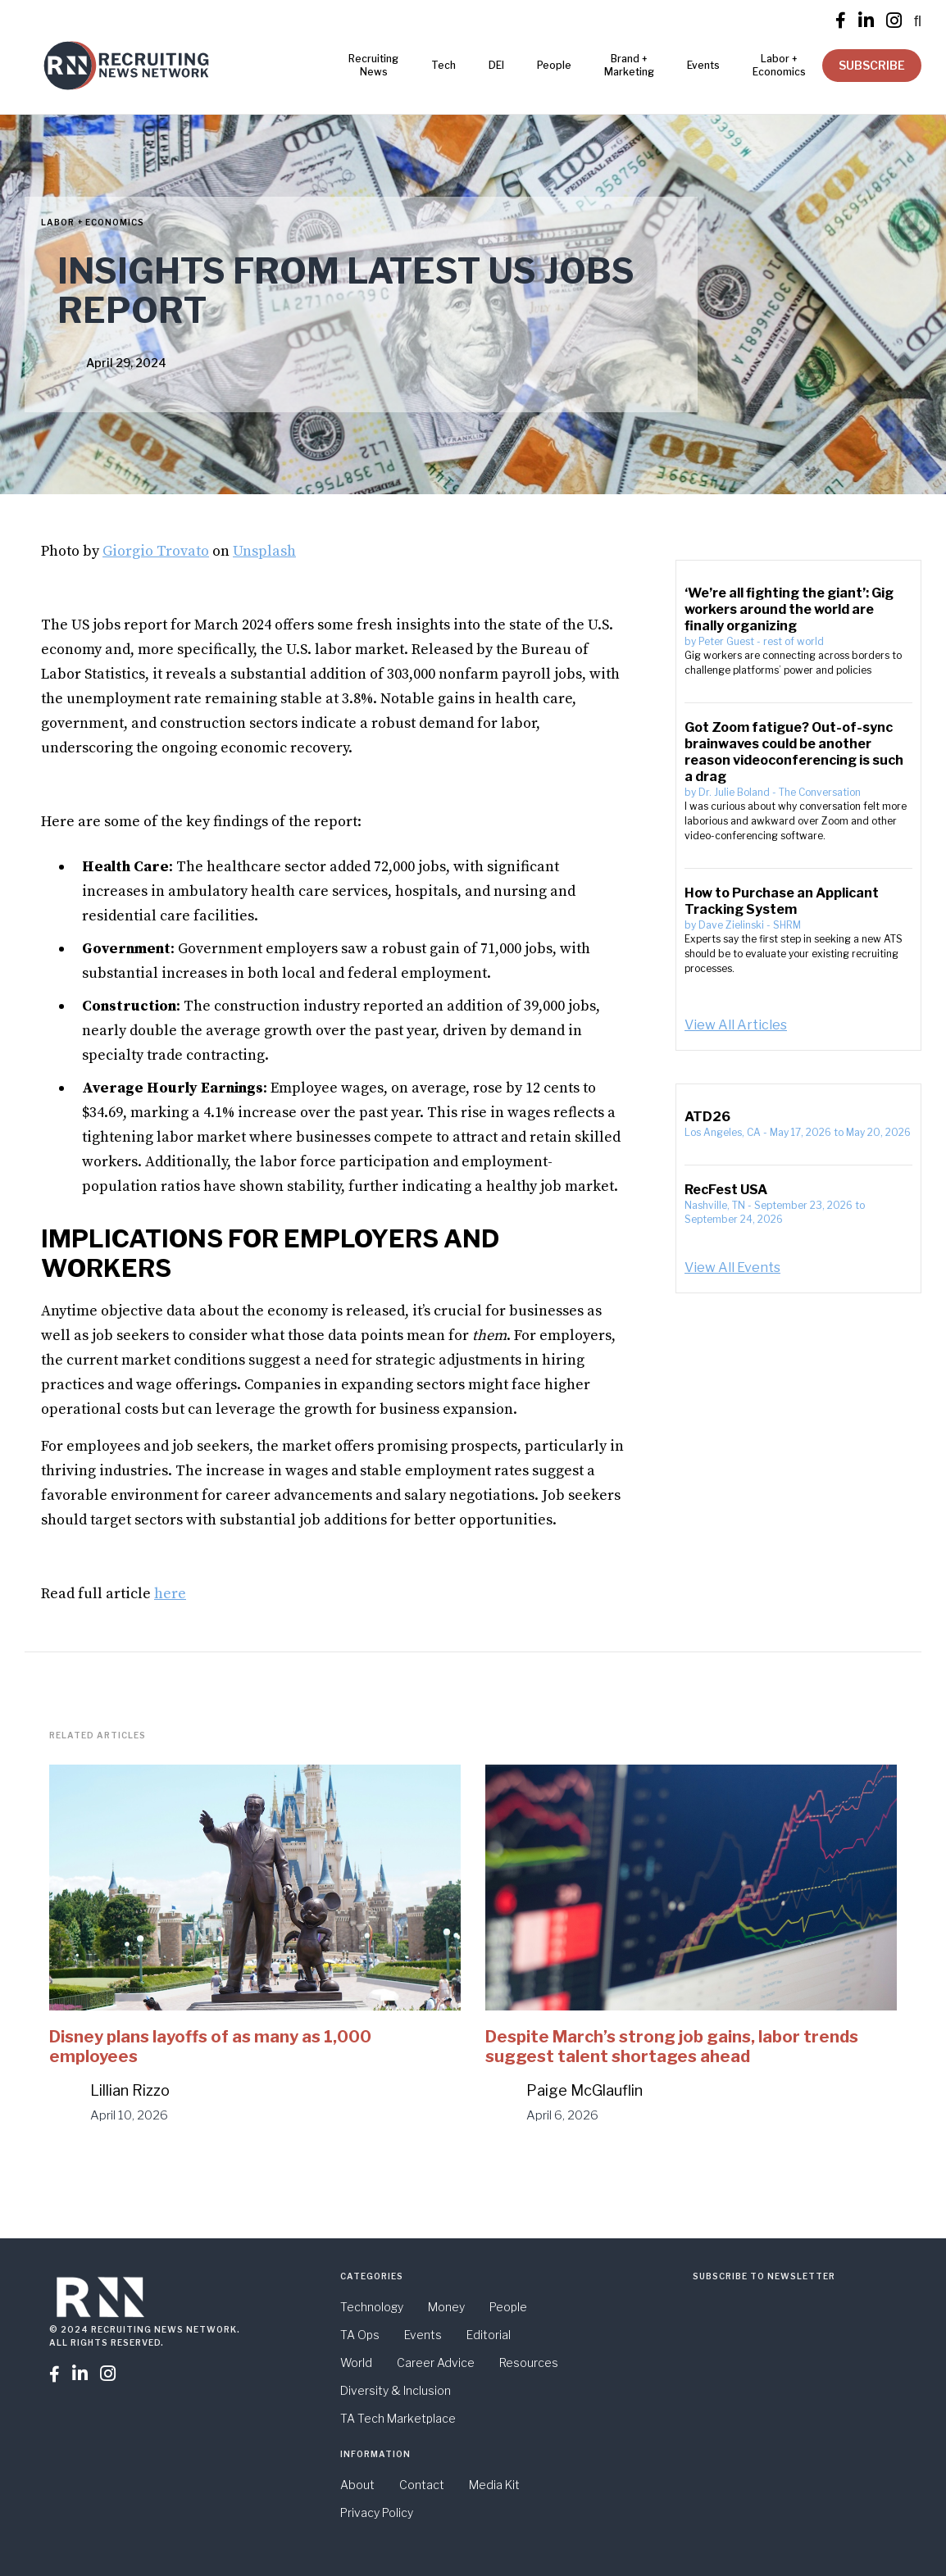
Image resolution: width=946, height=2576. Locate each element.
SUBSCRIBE (872, 65)
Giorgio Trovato (155, 551)
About (357, 2485)
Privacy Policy (376, 2512)
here (170, 1593)
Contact (421, 2485)
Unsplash (264, 551)
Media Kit (494, 2485)
